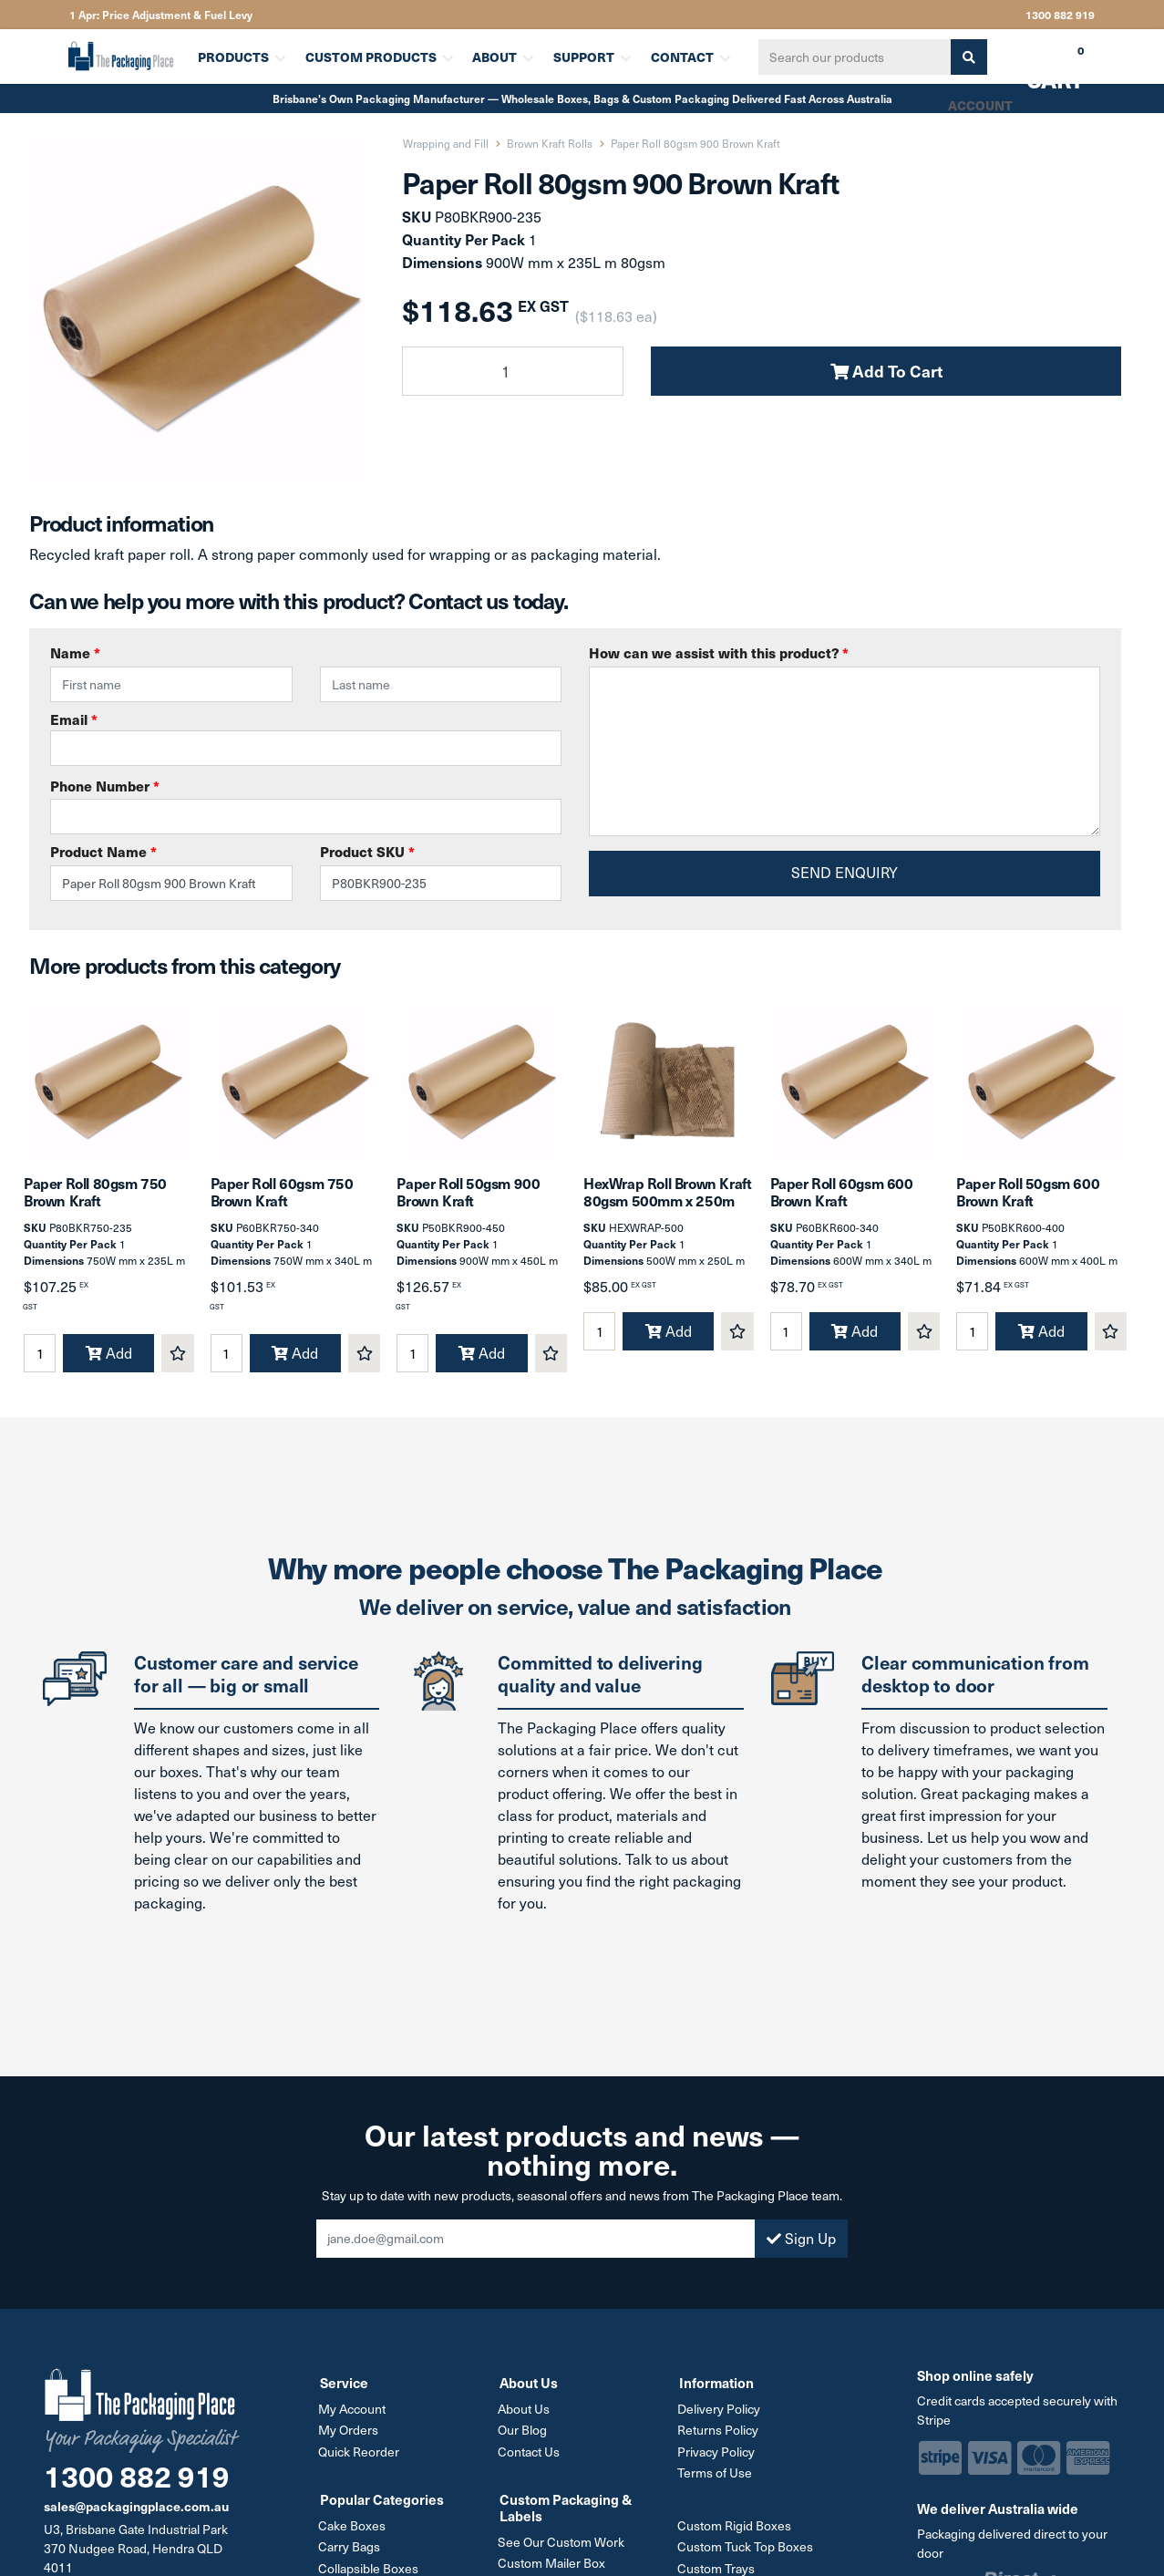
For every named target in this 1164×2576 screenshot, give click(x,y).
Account (979, 105)
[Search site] (965, 57)
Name (75, 652)
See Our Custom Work (563, 2548)
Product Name (103, 851)
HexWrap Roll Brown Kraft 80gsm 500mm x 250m (667, 1199)
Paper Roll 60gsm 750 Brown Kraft (282, 1199)
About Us (525, 2417)
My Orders (350, 2438)
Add (109, 1361)
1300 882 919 (1060, 14)
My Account (353, 2417)
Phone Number (105, 785)
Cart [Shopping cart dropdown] (1041, 63)
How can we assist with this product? (719, 652)
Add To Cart (886, 370)
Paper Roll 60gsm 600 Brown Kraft (841, 1199)
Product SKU (367, 851)
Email (305, 737)
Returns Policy (719, 2438)
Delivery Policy (720, 2417)
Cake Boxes (353, 2531)
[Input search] (851, 57)
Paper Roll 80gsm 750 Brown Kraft (95, 1199)
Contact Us (530, 2458)
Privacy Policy (718, 2458)
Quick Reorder (360, 2458)
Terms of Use (716, 2479)
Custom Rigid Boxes (736, 2531)
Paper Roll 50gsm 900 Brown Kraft (468, 1199)
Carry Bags (351, 2552)
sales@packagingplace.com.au (136, 2514)
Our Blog (524, 2438)
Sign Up (801, 2246)
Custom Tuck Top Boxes (747, 2552)
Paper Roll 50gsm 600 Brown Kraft (1027, 1199)
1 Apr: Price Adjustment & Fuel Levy (160, 14)
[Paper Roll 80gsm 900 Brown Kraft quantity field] (512, 371)
